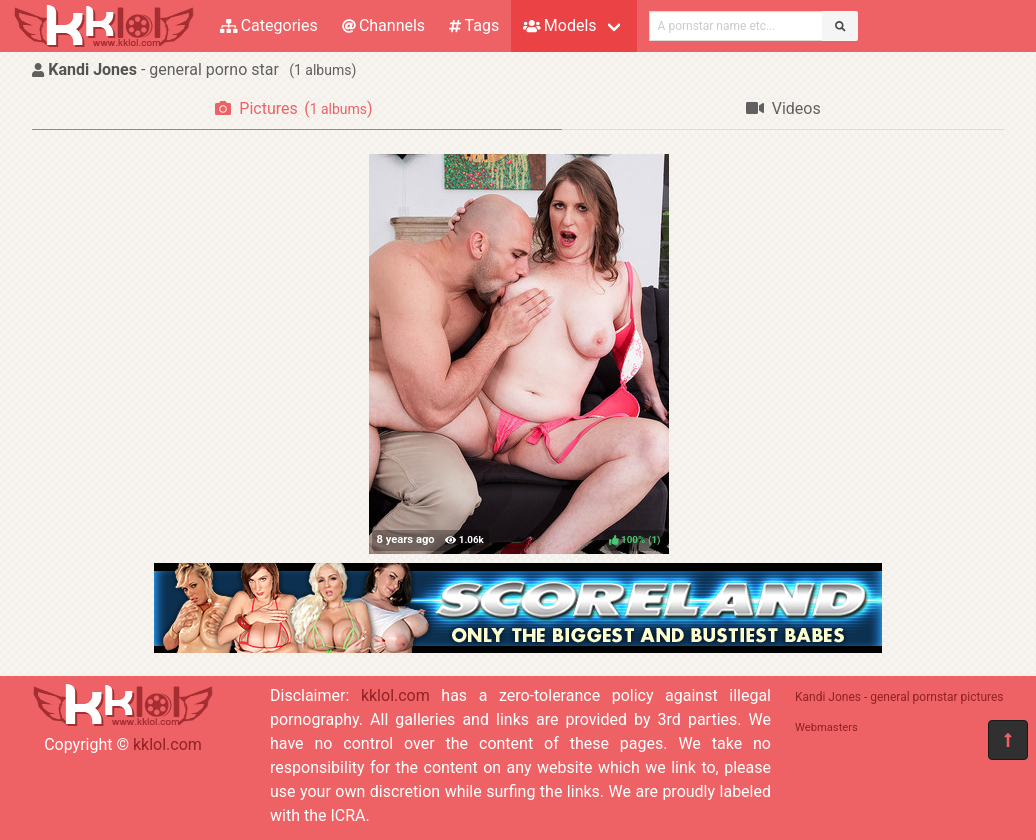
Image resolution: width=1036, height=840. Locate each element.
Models (559, 25)
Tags (474, 25)
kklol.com (167, 744)
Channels (383, 25)
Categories (269, 25)
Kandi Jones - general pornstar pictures (899, 697)
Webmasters (826, 727)
